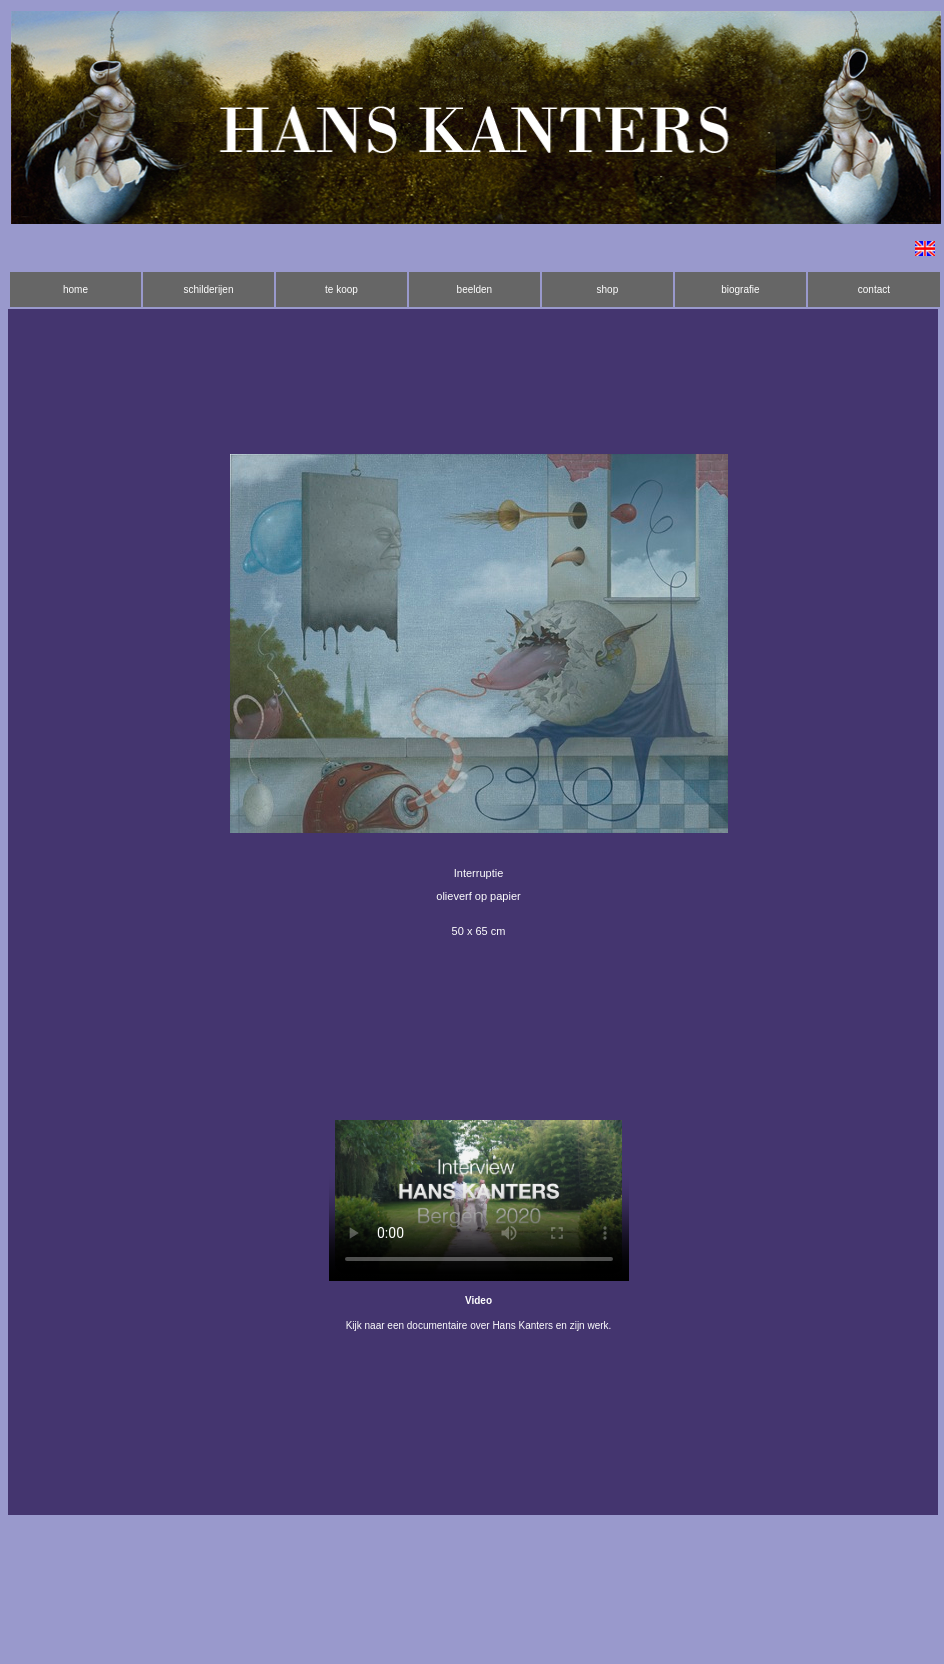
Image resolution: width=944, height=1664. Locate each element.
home (75, 289)
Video (478, 1300)
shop (608, 289)
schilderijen (208, 289)
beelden (475, 289)
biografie (740, 289)
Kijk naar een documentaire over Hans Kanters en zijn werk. (479, 1325)
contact (874, 289)
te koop (341, 289)
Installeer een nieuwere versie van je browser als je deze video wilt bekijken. (479, 1200)
